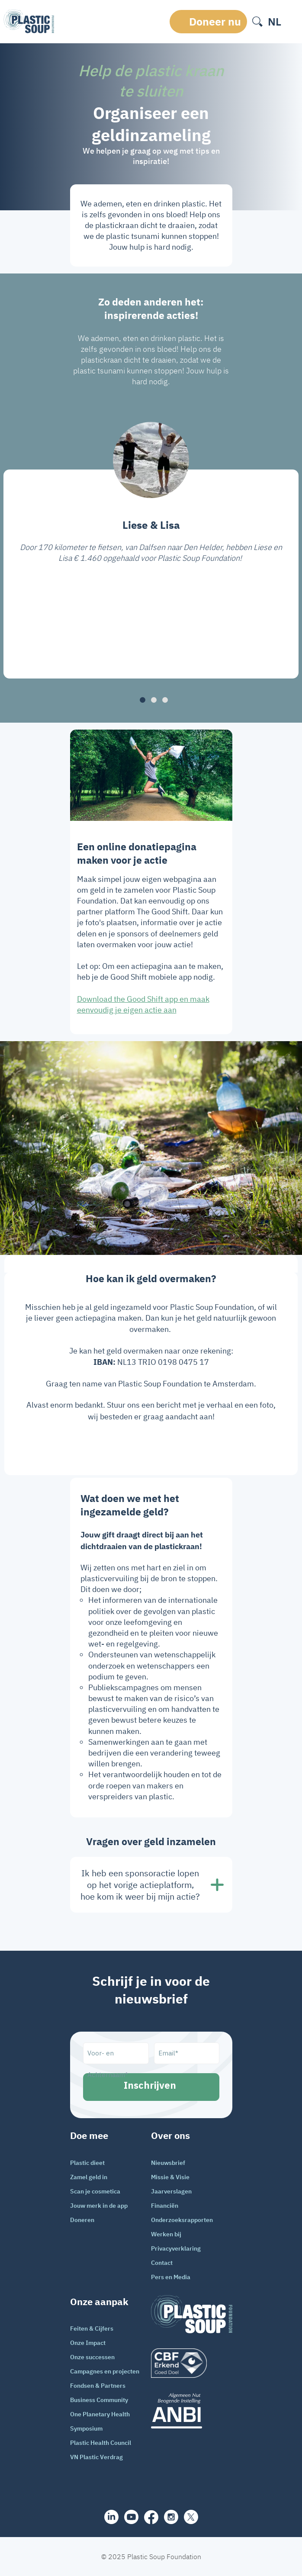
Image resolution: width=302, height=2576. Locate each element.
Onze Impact (88, 2343)
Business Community (99, 2400)
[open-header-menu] (292, 22)
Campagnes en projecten (104, 2371)
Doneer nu (215, 21)
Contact (162, 2263)
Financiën (164, 2205)
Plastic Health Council (100, 2443)
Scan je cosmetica (95, 2191)
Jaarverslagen (171, 2191)
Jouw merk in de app (99, 2205)
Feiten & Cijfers (91, 2328)
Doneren (82, 2220)
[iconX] (191, 2517)
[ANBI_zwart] (191, 2410)
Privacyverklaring (176, 2248)
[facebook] (151, 2517)
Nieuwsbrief (168, 2163)
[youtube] (131, 2517)
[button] (142, 700)
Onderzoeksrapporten (182, 2220)
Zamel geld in (88, 2177)
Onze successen (92, 2357)
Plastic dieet (87, 2163)
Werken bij (166, 2234)
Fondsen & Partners (97, 2385)
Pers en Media (170, 2277)
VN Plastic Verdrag (96, 2457)
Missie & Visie (170, 2177)
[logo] (191, 2363)
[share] (111, 2517)
